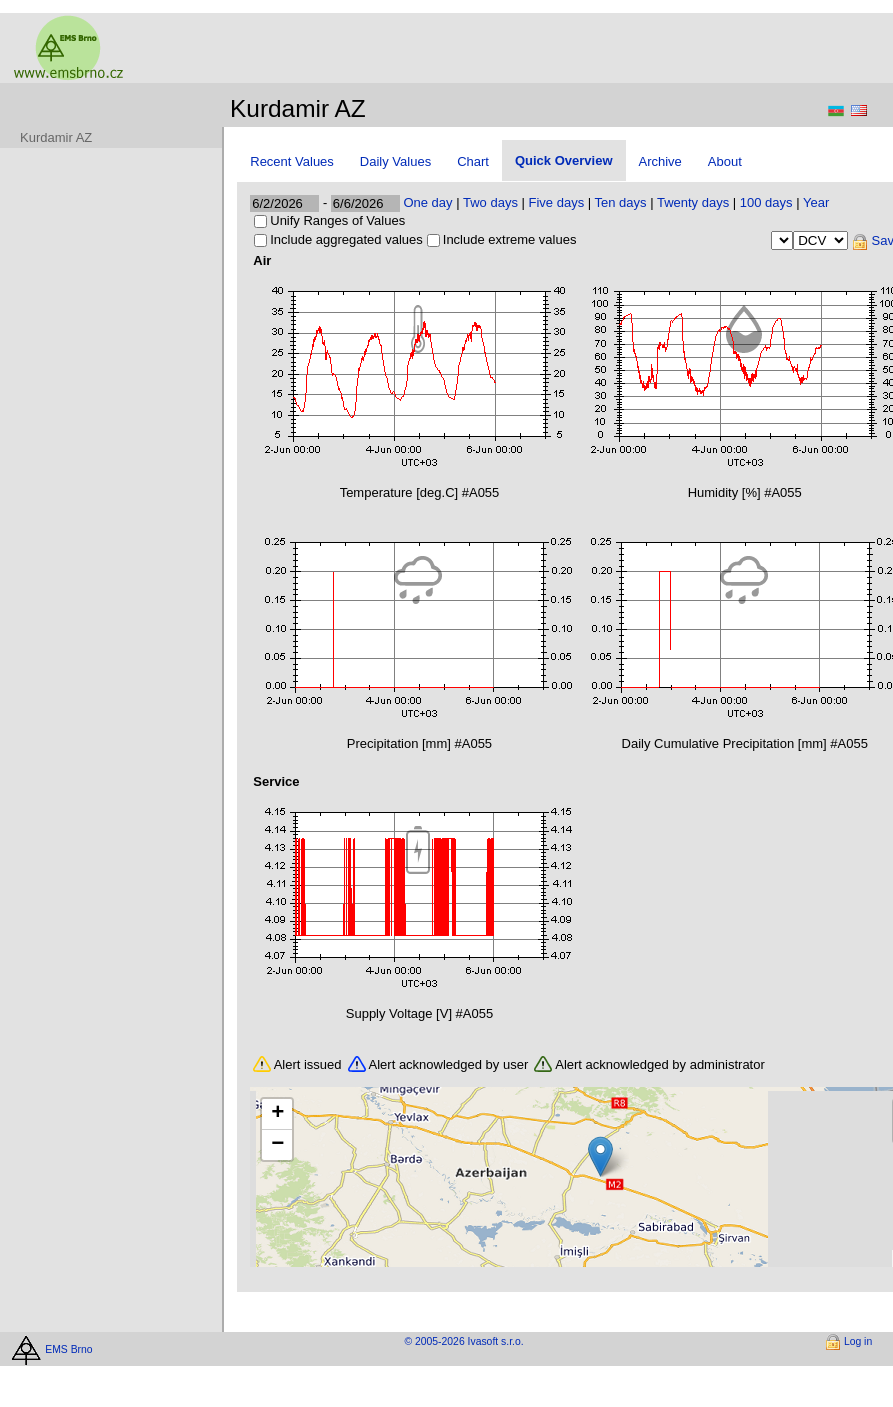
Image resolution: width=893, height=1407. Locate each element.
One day (427, 202)
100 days (766, 202)
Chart (473, 161)
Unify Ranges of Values (337, 220)
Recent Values (292, 161)
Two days (490, 202)
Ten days (621, 202)
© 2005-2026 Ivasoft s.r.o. (463, 1341)
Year (816, 202)
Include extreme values (510, 239)
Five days (557, 202)
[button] (600, 1156)
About (725, 161)
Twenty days (693, 202)
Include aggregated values (346, 239)
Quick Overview (564, 160)
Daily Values (395, 161)
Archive (660, 161)
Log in (858, 1341)
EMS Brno (68, 1348)
